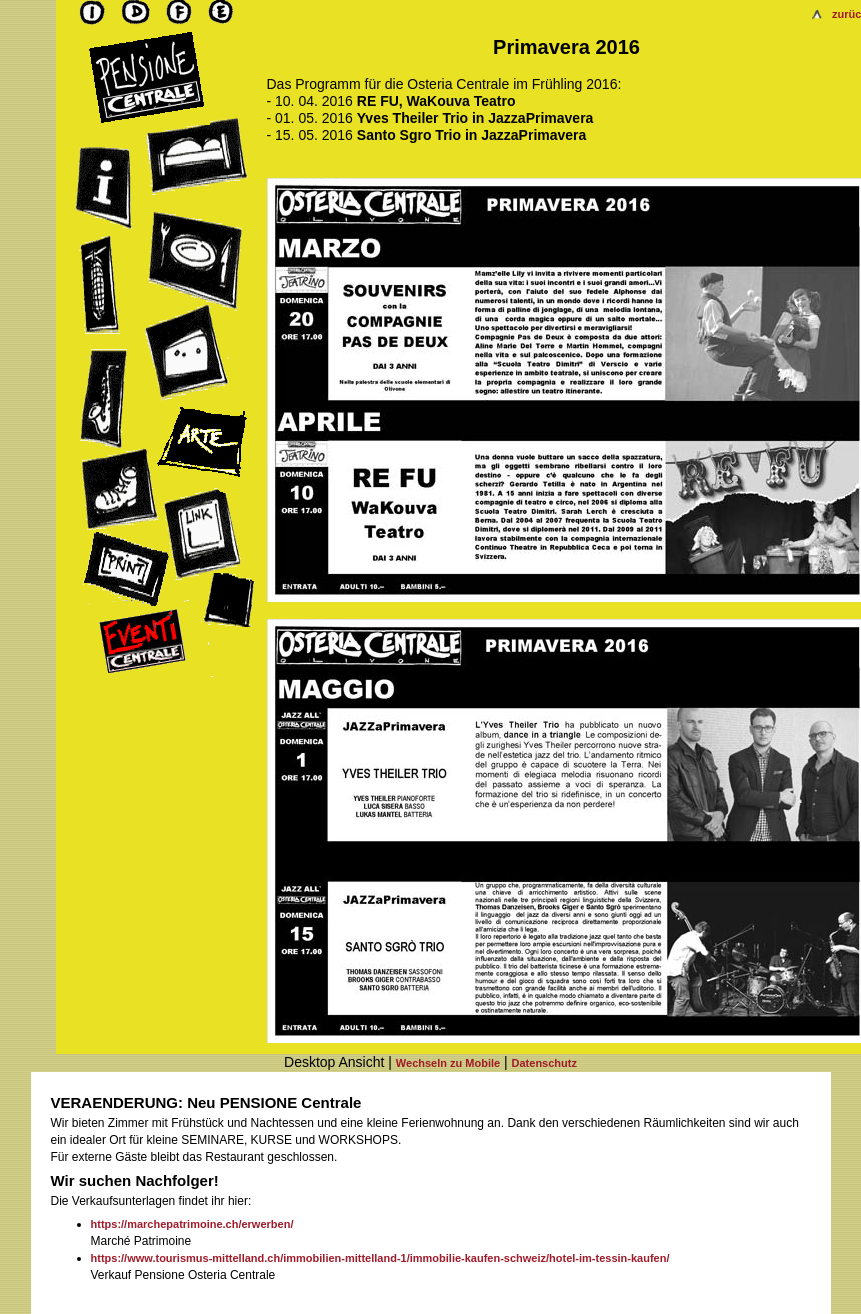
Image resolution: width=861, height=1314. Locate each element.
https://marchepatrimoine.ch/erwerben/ (192, 1224)
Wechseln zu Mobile (448, 1063)
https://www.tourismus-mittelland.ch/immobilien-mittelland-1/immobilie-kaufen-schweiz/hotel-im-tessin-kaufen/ (380, 1258)
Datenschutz (544, 1063)
